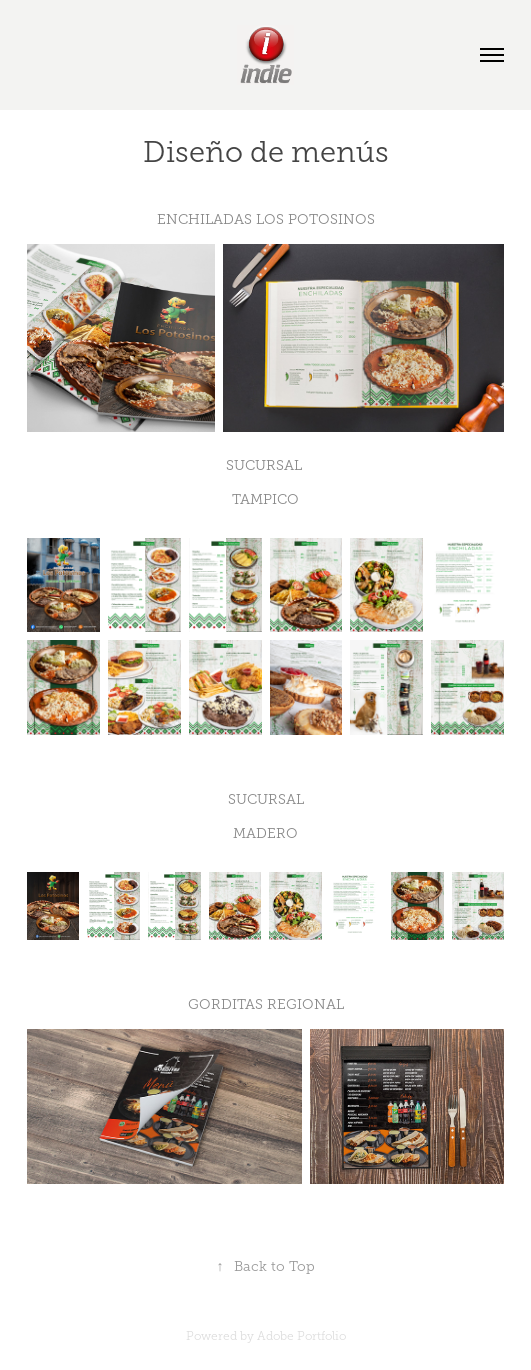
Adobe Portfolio (301, 1336)
